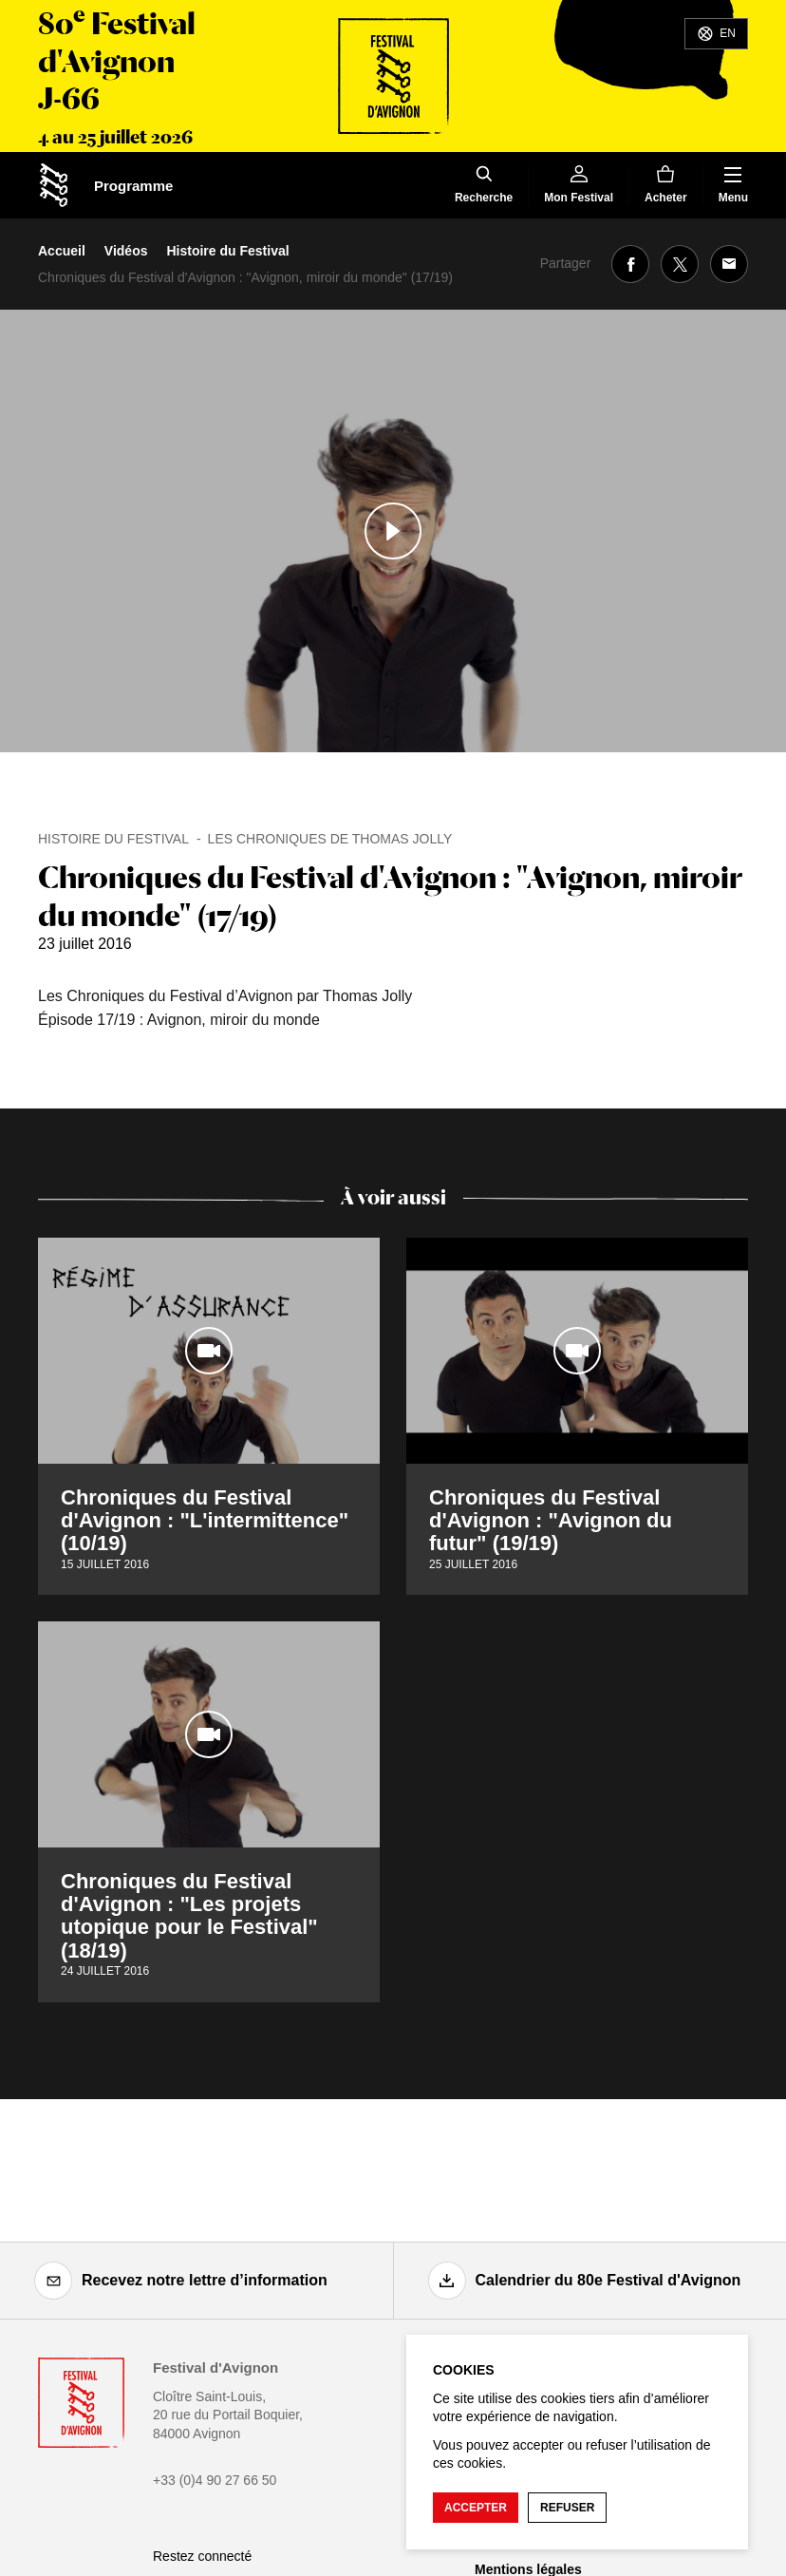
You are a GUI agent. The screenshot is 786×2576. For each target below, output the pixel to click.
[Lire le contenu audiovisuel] (393, 531)
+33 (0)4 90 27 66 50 (214, 2480)
